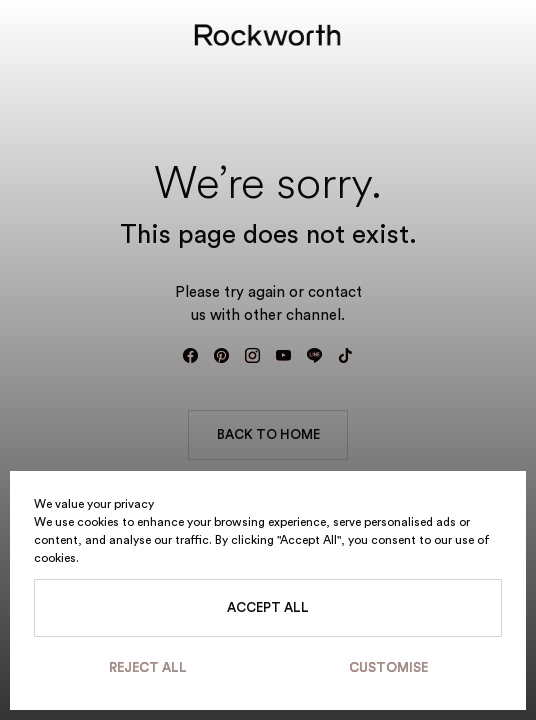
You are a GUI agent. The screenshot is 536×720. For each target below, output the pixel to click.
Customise (388, 667)
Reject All (148, 667)
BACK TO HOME (268, 434)
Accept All (268, 607)
